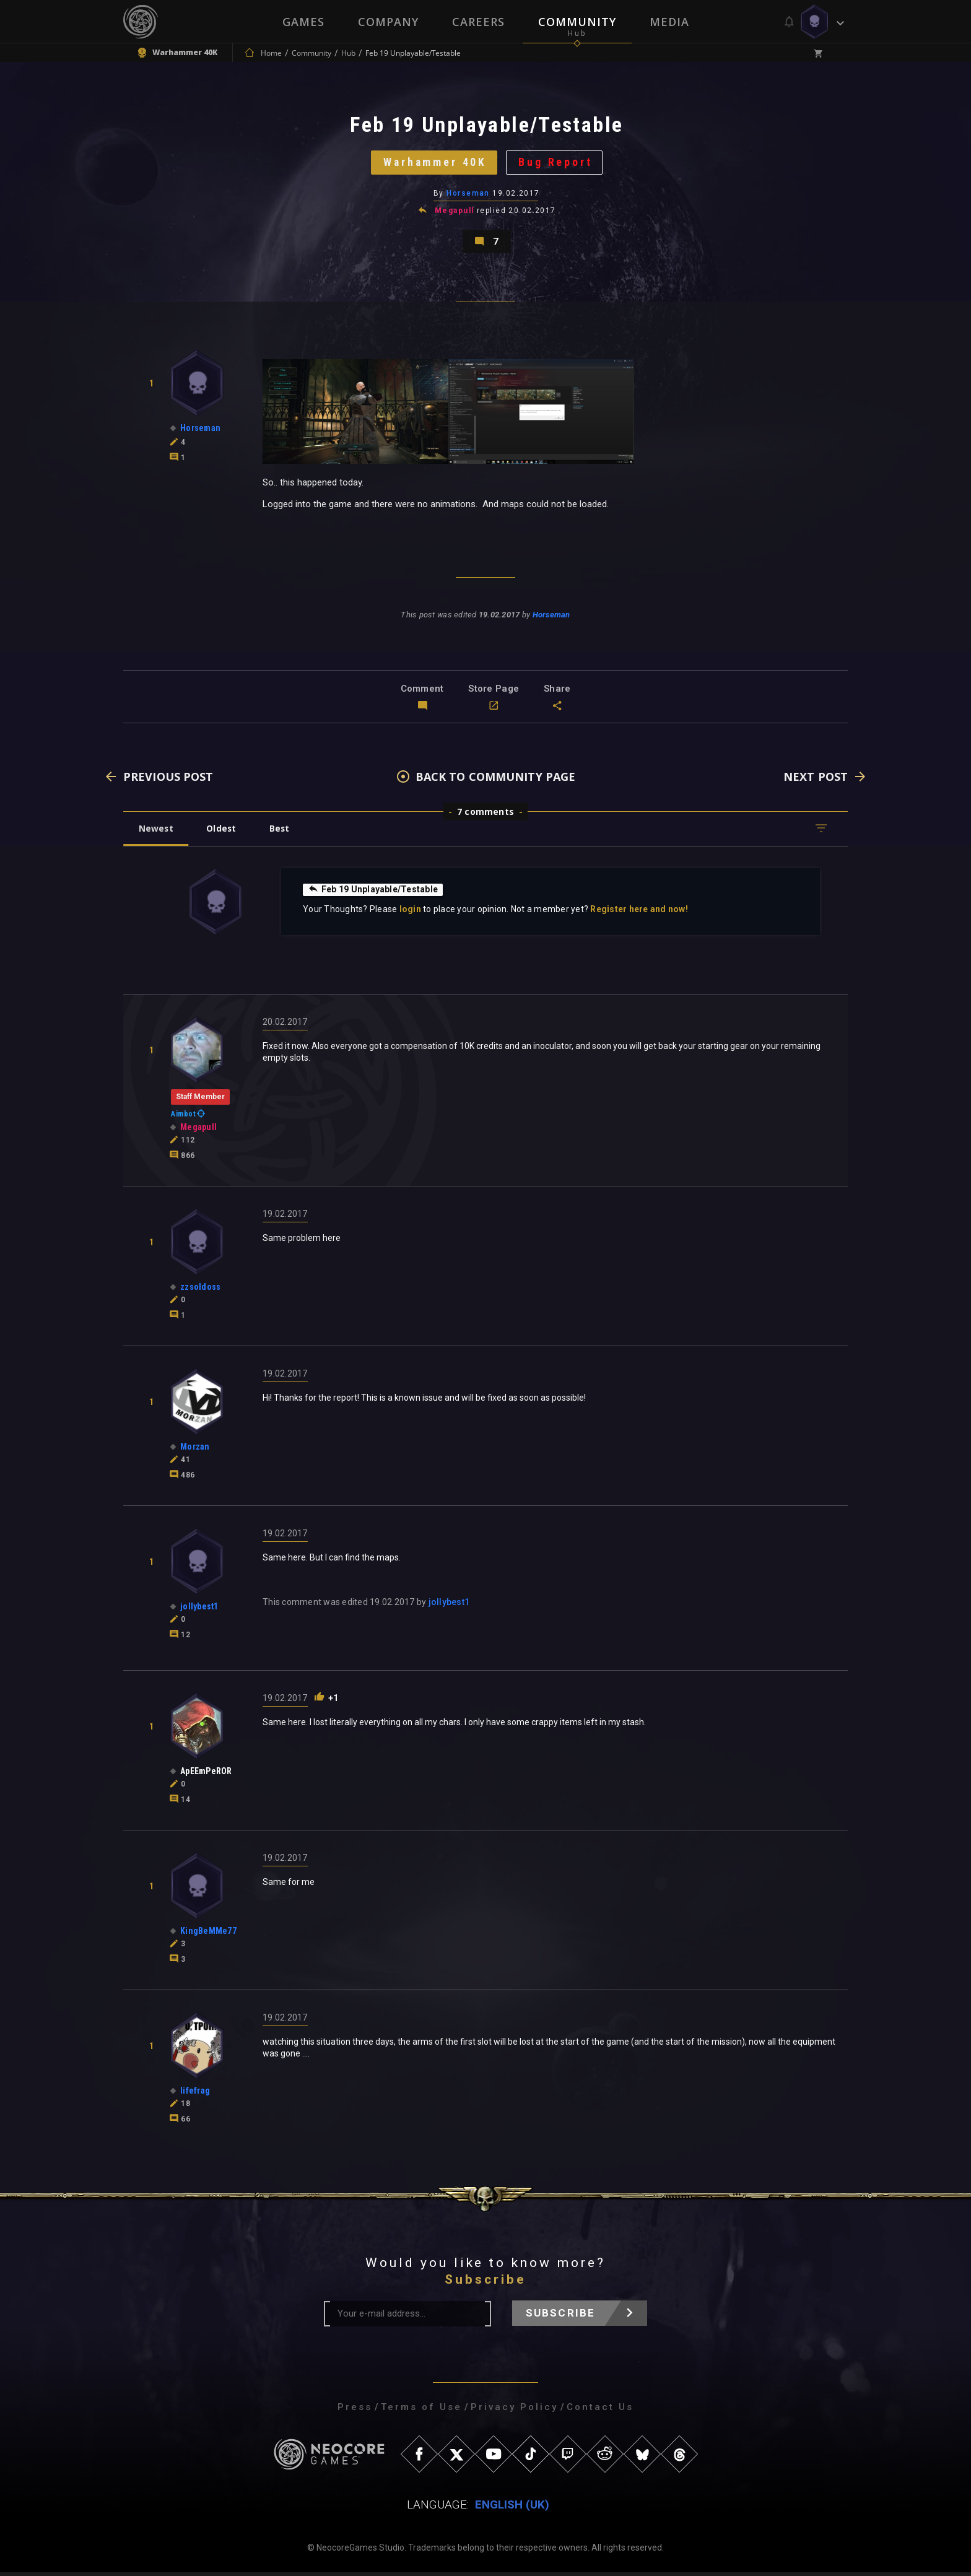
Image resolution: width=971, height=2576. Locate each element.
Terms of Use (421, 2410)
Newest (156, 832)
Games (303, 21)
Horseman (468, 195)
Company (388, 21)
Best (282, 832)
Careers (478, 21)
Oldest (222, 832)
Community (577, 21)
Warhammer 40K (434, 163)
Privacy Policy (514, 2410)
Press (354, 2410)
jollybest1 (449, 1606)
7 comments (485, 815)
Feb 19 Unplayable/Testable (373, 893)
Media (669, 21)
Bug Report (557, 163)
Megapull (454, 213)
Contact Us (600, 2410)
